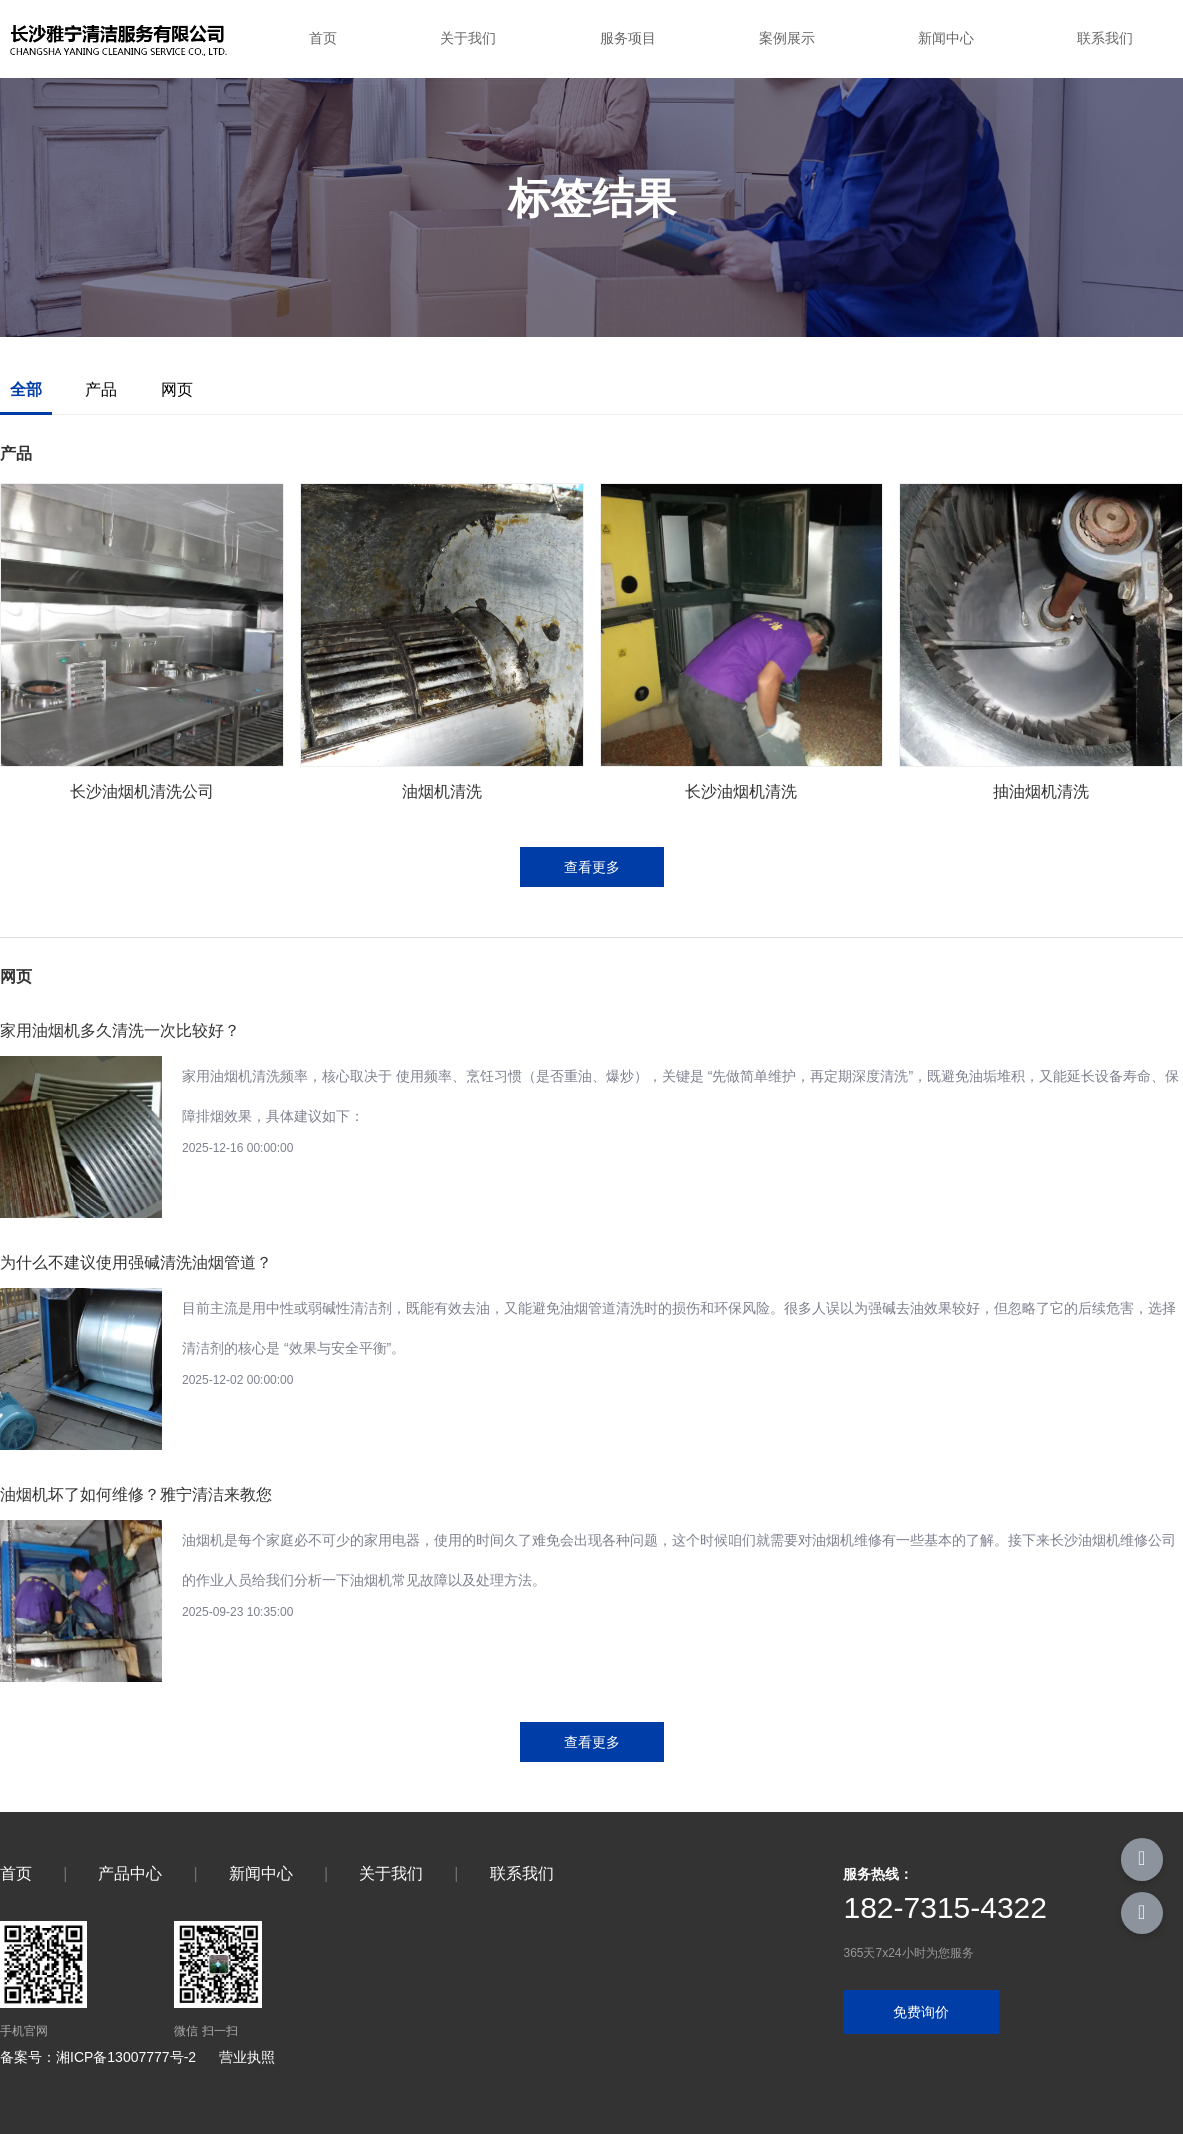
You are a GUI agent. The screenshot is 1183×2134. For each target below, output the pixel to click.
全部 (26, 389)
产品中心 (130, 1873)
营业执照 (247, 2057)
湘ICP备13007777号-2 (126, 2057)
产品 (101, 389)
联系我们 (1105, 38)
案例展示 (787, 38)
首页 (323, 38)
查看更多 (592, 867)
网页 (177, 389)
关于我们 (468, 38)
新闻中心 (946, 38)
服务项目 (628, 38)
